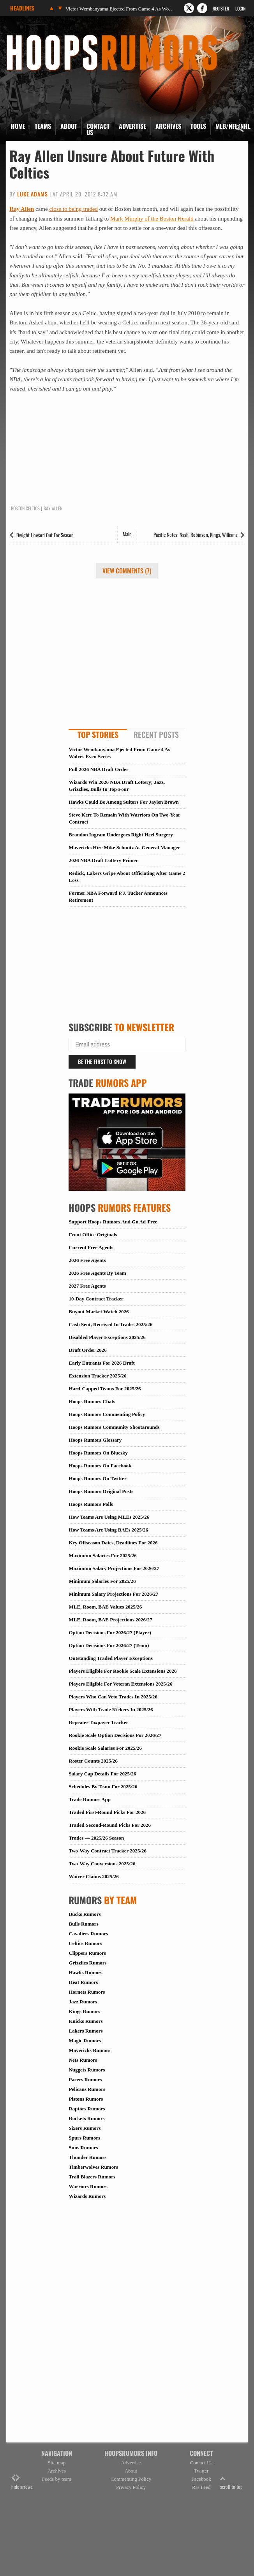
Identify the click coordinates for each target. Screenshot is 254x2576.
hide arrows (22, 2482)
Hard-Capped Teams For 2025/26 (105, 1388)
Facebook (201, 2479)
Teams (43, 126)
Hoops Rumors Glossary (95, 1440)
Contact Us (97, 129)
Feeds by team (56, 2479)
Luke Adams (32, 194)
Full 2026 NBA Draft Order (98, 769)
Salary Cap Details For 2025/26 (102, 1774)
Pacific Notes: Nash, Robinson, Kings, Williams (195, 534)
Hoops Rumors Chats (92, 1401)
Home (18, 126)
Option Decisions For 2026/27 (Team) (109, 1645)
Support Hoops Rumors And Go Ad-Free (113, 1222)
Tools (198, 126)
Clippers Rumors (87, 1953)
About (68, 126)
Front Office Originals (93, 1234)
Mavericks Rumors (89, 2050)
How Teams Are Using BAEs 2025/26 (108, 1530)
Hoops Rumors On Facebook (100, 1465)
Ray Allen (21, 209)
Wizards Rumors (87, 2196)
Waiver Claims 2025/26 (93, 1876)
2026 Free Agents (87, 1260)
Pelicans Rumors (87, 2089)
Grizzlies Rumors (87, 1963)
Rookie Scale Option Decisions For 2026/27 (115, 1735)
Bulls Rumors (83, 1924)
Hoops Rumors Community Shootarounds (114, 1427)
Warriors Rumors (88, 2186)
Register (221, 8)
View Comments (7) (127, 570)
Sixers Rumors (85, 2128)
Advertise (132, 126)
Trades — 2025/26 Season (96, 1838)
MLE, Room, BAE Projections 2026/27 (110, 1620)
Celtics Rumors (85, 1943)
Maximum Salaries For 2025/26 (102, 1555)
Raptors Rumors (87, 2109)
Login (240, 8)
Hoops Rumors (27, 37)
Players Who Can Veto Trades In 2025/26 (113, 1697)
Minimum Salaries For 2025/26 (102, 1581)
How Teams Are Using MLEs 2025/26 (109, 1517)
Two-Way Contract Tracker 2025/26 (107, 1851)
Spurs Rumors (84, 2138)
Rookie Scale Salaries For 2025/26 (105, 1748)
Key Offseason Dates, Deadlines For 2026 (113, 1543)
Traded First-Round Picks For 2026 (107, 1812)
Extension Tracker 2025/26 (97, 1376)
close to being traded (73, 209)
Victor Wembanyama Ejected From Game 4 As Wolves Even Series (120, 9)
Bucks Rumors (85, 1914)
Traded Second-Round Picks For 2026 (109, 1825)
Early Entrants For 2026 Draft (101, 1363)
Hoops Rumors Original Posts (101, 1491)
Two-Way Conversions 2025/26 (102, 1863)
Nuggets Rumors (87, 2070)
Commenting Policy (131, 2479)
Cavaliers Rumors (88, 1933)
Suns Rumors (83, 2147)
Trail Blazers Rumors (92, 2177)
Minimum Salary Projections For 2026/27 (113, 1594)
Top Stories (98, 734)
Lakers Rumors (85, 2031)
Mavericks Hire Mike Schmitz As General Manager (124, 847)
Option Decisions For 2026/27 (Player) (110, 1632)
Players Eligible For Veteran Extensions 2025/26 (120, 1684)
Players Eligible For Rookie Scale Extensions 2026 (122, 1671)
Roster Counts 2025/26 (93, 1761)
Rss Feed (201, 2487)
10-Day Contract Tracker (96, 1299)
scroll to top (231, 2482)
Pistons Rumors (86, 2099)
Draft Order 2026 (87, 1350)
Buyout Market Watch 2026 (99, 1311)
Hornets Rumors (87, 1992)
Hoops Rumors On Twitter (97, 1478)
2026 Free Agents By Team (97, 1273)
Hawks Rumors (85, 1972)
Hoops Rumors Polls (91, 1504)
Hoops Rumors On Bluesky (98, 1453)
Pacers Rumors (85, 2079)
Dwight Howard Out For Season (45, 535)
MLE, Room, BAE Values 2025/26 (105, 1607)
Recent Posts (156, 734)
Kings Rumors (84, 2011)
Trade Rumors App (89, 1799)
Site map (56, 2463)
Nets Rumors (83, 2060)
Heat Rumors (83, 1982)
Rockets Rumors (86, 2118)
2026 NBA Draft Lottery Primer (103, 860)
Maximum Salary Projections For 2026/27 (114, 1568)
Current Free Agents (91, 1247)
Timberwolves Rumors (93, 2167)
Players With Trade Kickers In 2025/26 (111, 1709)
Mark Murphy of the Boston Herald (152, 219)
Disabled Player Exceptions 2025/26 (107, 1337)
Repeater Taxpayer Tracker (98, 1722)
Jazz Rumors (83, 2002)
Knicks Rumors (85, 2021)
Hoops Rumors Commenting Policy (107, 1414)
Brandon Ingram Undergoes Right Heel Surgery (121, 835)
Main (127, 534)
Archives (168, 126)
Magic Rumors (85, 2040)
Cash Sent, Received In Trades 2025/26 (110, 1324)
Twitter (201, 2471)
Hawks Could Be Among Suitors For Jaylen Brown (123, 802)
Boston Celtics (25, 508)
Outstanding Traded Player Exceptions (111, 1658)
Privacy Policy (131, 2487)
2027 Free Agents (87, 1286)
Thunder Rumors (87, 2157)
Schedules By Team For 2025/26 (103, 1786)
